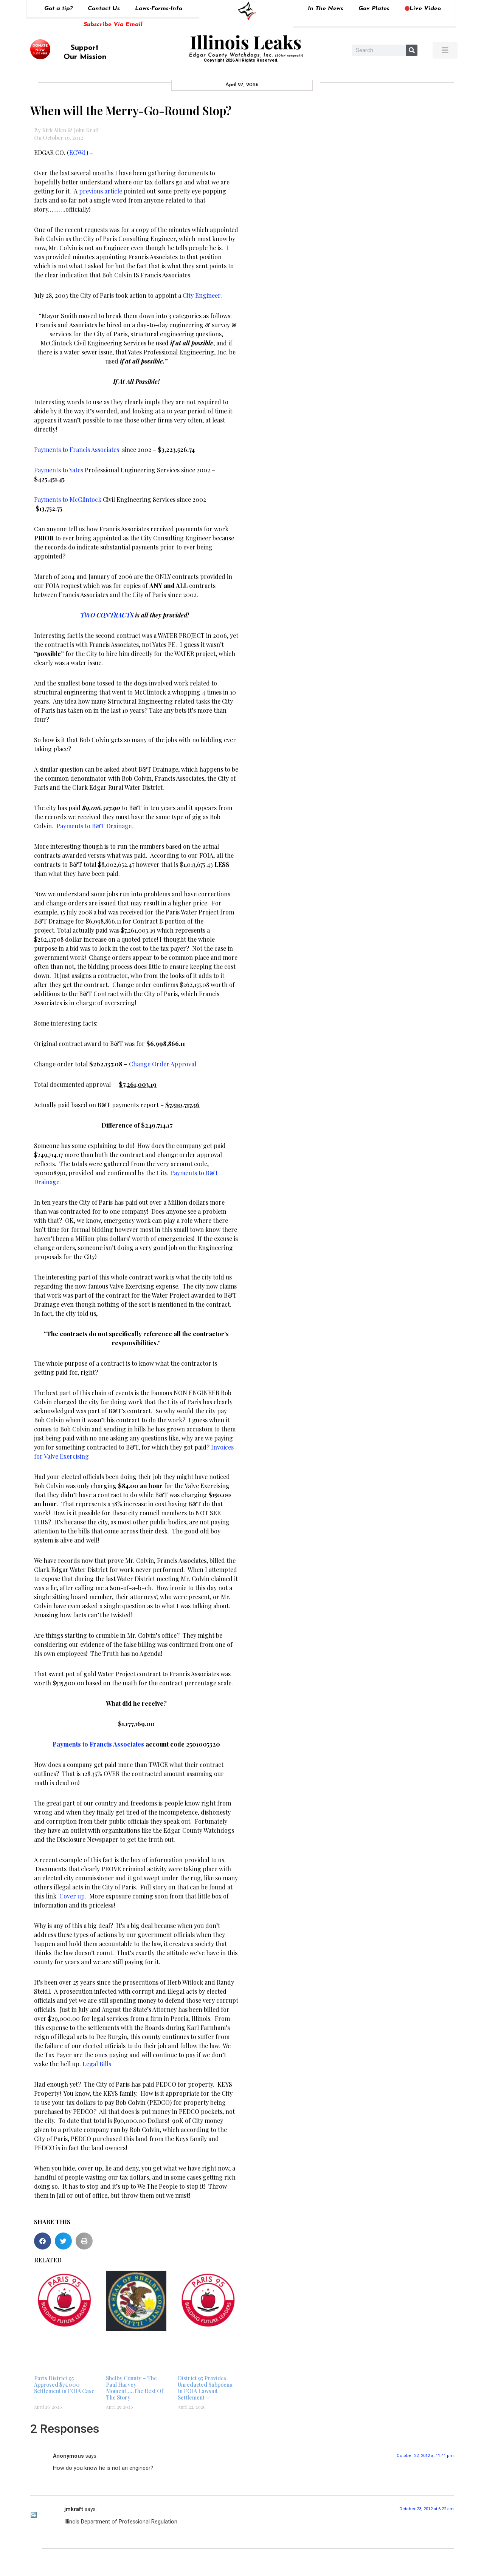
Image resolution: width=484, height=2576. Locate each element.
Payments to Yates (58, 470)
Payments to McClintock (67, 499)
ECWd (77, 152)
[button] (42, 2241)
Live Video (423, 9)
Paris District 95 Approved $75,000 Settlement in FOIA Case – (64, 2388)
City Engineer (201, 295)
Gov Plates (373, 9)
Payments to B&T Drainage (94, 826)
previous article (100, 191)
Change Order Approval (162, 1064)
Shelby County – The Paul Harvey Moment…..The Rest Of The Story (134, 2388)
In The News (325, 9)
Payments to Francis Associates (76, 449)
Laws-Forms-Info (158, 9)
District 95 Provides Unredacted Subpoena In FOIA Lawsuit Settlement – (205, 2388)
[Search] (411, 50)
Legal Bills (96, 2064)
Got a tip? (58, 9)
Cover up (72, 1896)
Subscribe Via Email (113, 25)
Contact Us (104, 9)
